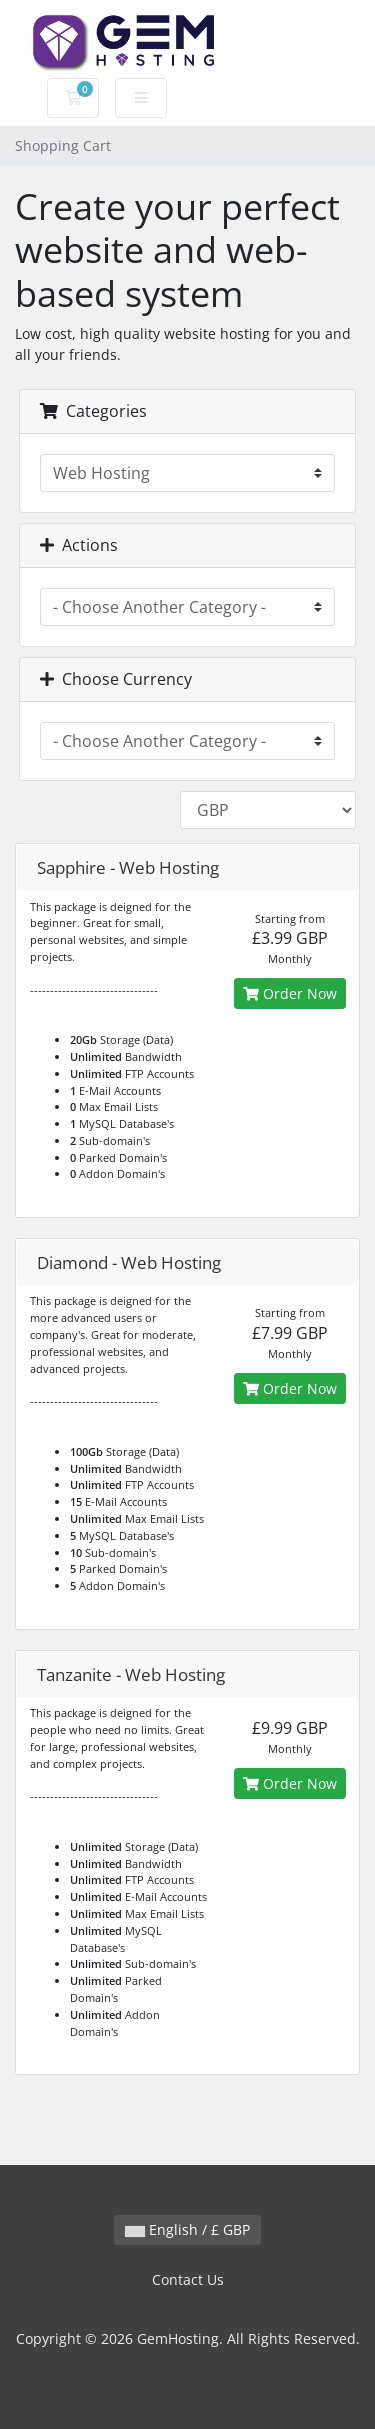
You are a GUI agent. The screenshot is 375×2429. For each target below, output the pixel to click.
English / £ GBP (187, 2229)
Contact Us (188, 2279)
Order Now (290, 993)
